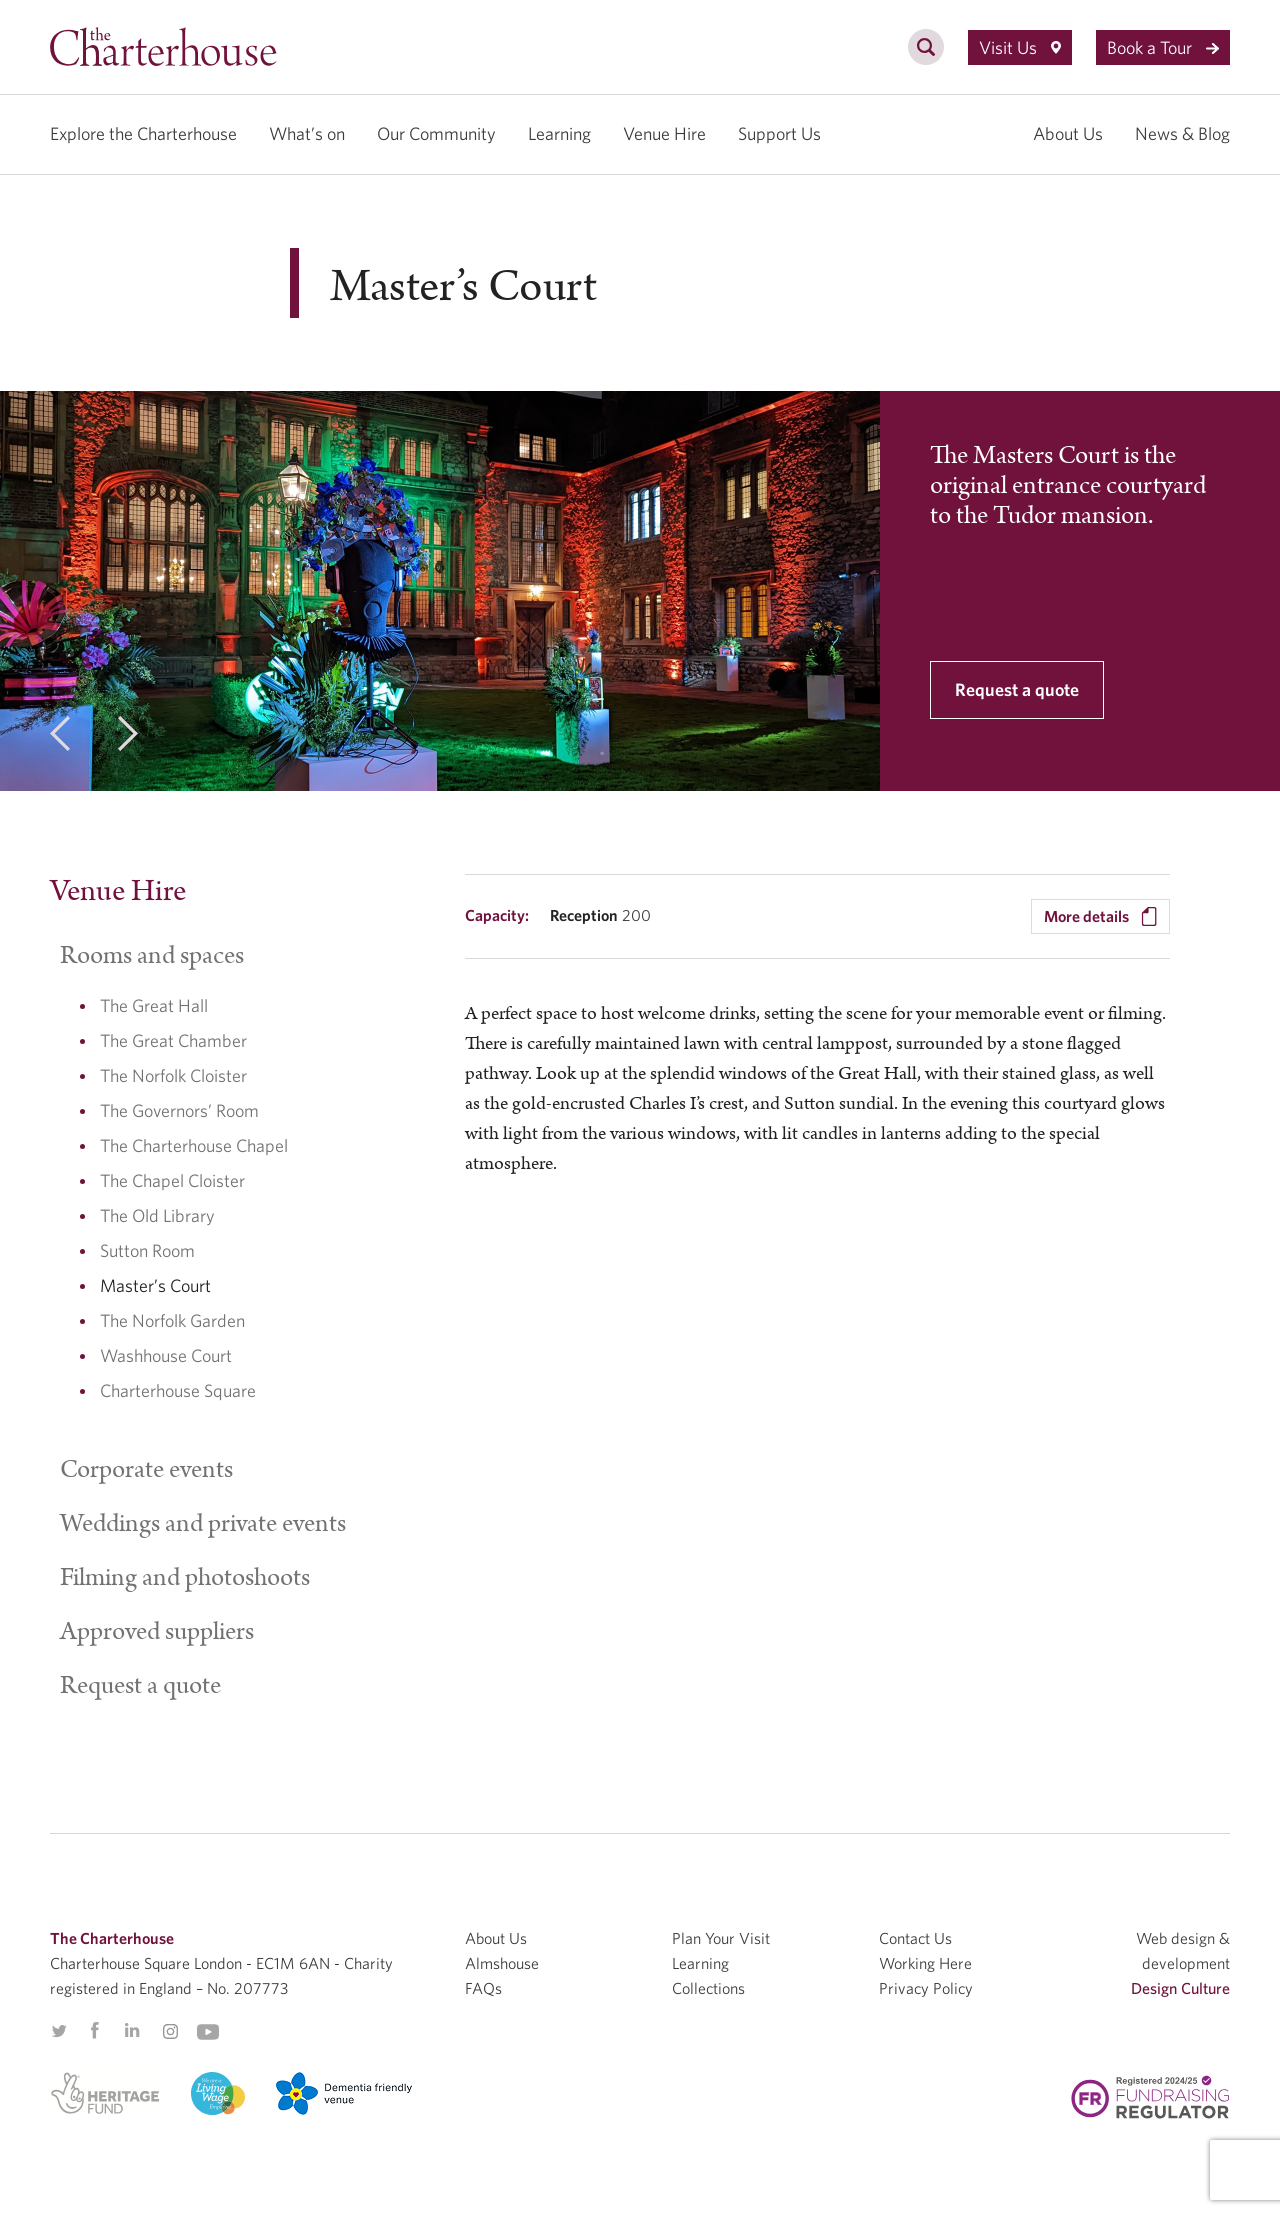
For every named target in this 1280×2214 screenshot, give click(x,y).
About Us (1068, 133)
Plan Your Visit (721, 1938)
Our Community (436, 133)
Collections (708, 1988)
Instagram (170, 2032)
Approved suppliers (157, 1632)
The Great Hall (154, 1005)
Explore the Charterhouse (143, 133)
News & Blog (1182, 133)
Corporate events (146, 1470)
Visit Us (1020, 47)
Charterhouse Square (178, 1390)
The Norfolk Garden (172, 1320)
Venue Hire (664, 133)
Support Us (779, 133)
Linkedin (132, 2030)
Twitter (59, 2031)
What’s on (307, 133)
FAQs (483, 1988)
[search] (926, 58)
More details (1100, 917)
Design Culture (1180, 1988)
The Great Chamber (173, 1040)
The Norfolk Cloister (173, 1075)
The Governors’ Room (179, 1110)
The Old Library (157, 1215)
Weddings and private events (203, 1524)
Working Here (925, 1963)
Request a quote (1017, 689)
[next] (128, 737)
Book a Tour (1163, 47)
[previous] (60, 737)
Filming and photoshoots (185, 1578)
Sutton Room (147, 1250)
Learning (559, 133)
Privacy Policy (926, 1988)
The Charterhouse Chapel (194, 1145)
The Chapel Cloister (172, 1180)
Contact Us (915, 1938)
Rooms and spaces (152, 956)
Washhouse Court (166, 1355)
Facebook (94, 2031)
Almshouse (502, 1963)
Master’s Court (155, 1285)
